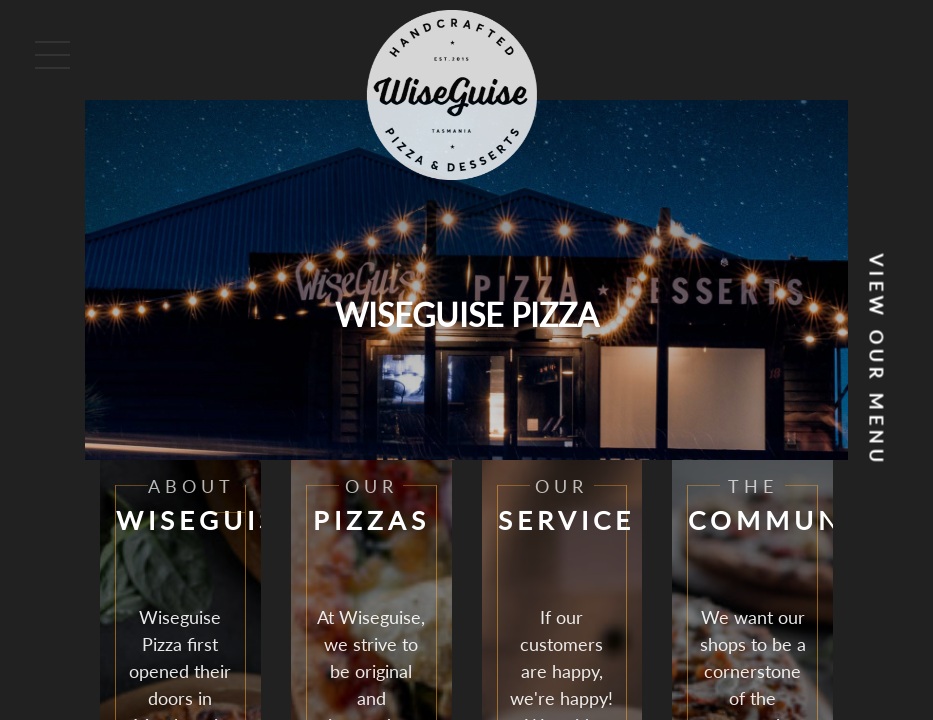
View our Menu (877, 360)
